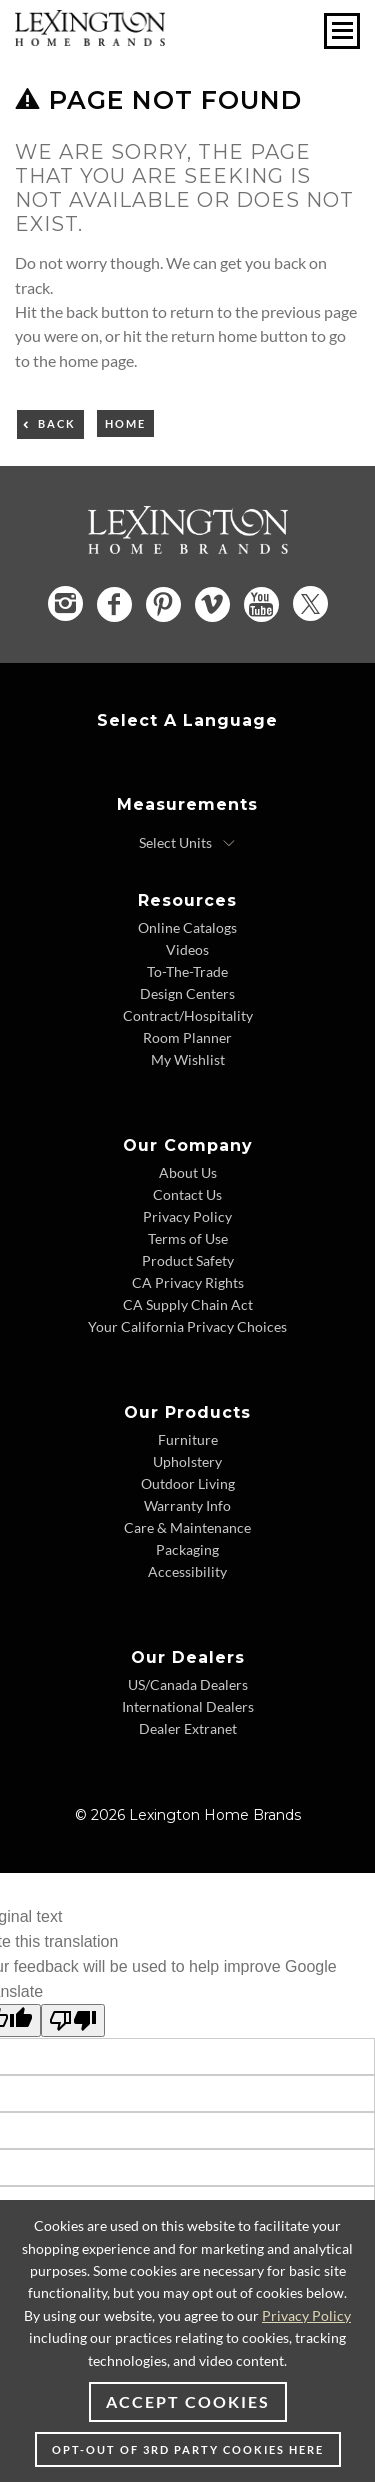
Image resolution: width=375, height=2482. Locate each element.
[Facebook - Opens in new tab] (114, 604)
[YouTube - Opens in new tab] (261, 604)
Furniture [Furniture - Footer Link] (188, 1439)
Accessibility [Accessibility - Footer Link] (187, 1571)
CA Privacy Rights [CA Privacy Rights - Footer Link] (188, 1282)
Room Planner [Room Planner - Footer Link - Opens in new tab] (187, 1037)
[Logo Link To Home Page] (90, 39)
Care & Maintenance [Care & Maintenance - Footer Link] (187, 1527)
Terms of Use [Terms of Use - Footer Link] (188, 1238)
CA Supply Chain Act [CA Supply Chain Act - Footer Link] (188, 1304)
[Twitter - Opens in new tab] (310, 603)
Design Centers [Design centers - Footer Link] (187, 993)
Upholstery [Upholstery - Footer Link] (187, 1461)
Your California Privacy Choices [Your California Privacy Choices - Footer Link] (187, 1326)
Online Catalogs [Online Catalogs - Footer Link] (187, 927)
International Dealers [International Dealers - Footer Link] (188, 1706)
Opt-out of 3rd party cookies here (188, 2449)
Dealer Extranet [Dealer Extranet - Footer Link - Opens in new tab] (188, 1728)
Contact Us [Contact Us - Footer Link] (187, 1194)
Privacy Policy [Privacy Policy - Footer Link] (187, 1216)
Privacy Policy (306, 2315)
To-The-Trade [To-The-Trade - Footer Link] (187, 971)
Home (125, 423)
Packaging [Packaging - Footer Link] (187, 1549)
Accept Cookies (188, 2401)
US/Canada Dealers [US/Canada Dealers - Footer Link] (188, 1684)
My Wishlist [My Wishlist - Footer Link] (188, 1059)
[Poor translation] (73, 2020)
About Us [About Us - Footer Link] (188, 1172)
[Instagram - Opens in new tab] (65, 603)
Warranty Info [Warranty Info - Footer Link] (187, 1505)
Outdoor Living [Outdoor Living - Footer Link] (188, 1483)
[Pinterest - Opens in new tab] (163, 604)
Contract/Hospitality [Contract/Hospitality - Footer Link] (188, 1015)
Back (57, 423)
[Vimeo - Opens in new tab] (212, 604)
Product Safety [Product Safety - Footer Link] (188, 1260)
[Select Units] (187, 843)
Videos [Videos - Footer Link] (187, 949)
